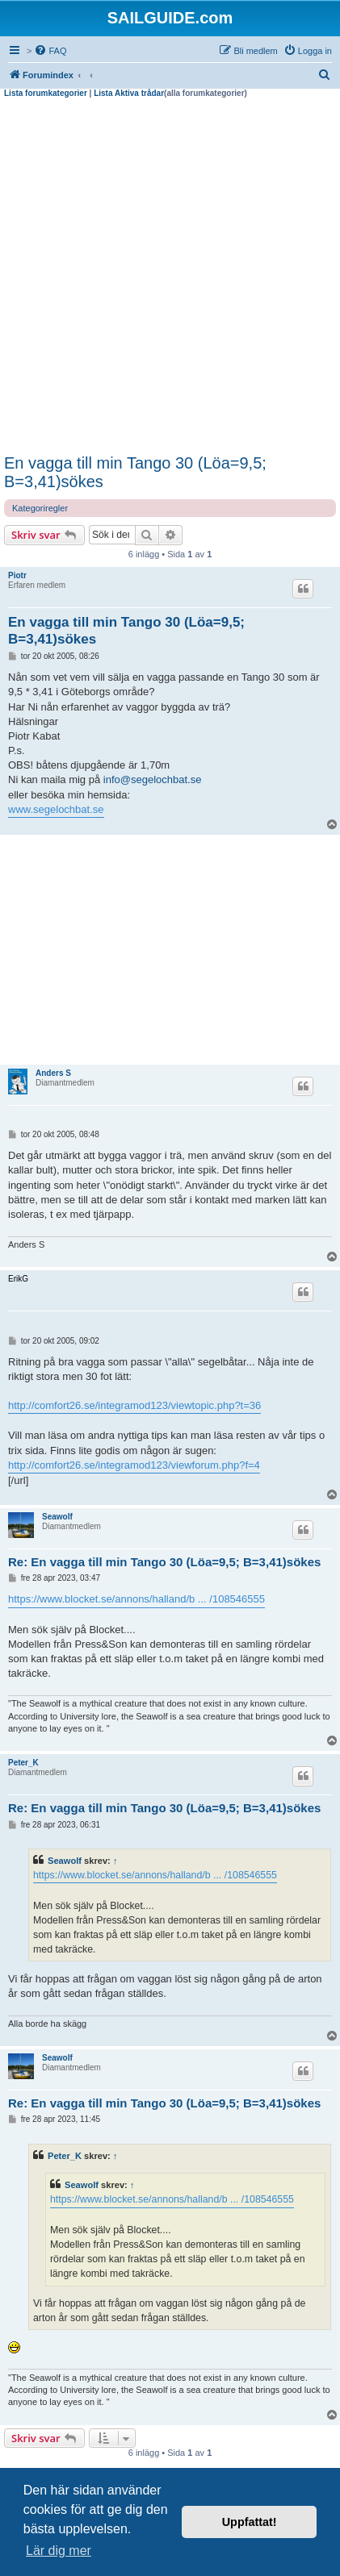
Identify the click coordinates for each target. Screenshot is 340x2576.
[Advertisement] (170, 276)
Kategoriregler (40, 508)
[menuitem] (50, 50)
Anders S (53, 1073)
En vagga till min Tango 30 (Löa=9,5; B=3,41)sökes (135, 472)
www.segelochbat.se (56, 809)
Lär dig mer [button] (58, 2550)
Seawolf (57, 1516)
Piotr (17, 575)
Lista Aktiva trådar (129, 93)
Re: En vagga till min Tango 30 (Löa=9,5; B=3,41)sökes (164, 1562)
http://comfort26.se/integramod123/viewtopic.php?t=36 (134, 1405)
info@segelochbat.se (152, 779)
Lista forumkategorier (45, 93)
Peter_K (23, 1762)
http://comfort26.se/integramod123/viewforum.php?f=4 (134, 1465)
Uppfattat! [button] (249, 2522)
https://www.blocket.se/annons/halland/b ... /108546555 (136, 1599)
